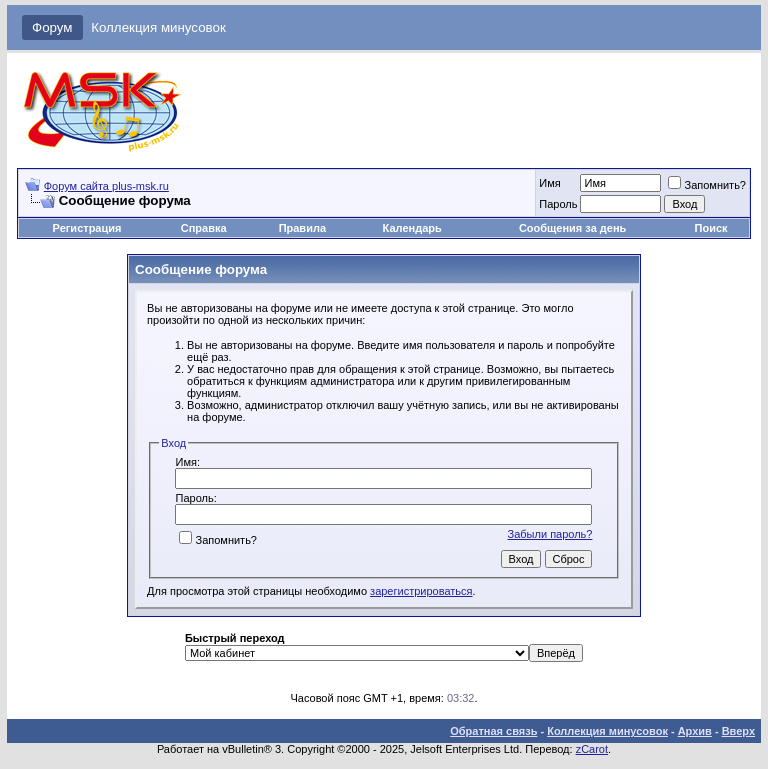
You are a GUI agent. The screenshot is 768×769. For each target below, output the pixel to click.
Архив (695, 731)
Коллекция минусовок (158, 27)
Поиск (711, 228)
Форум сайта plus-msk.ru (106, 186)
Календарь (412, 228)
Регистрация (87, 228)
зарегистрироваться (421, 591)
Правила (302, 228)
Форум (52, 27)
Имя (549, 183)
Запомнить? (707, 185)
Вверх (738, 731)
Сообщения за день (572, 228)
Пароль (558, 204)
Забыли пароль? (550, 534)
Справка (204, 228)
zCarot (592, 749)
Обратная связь (493, 731)
